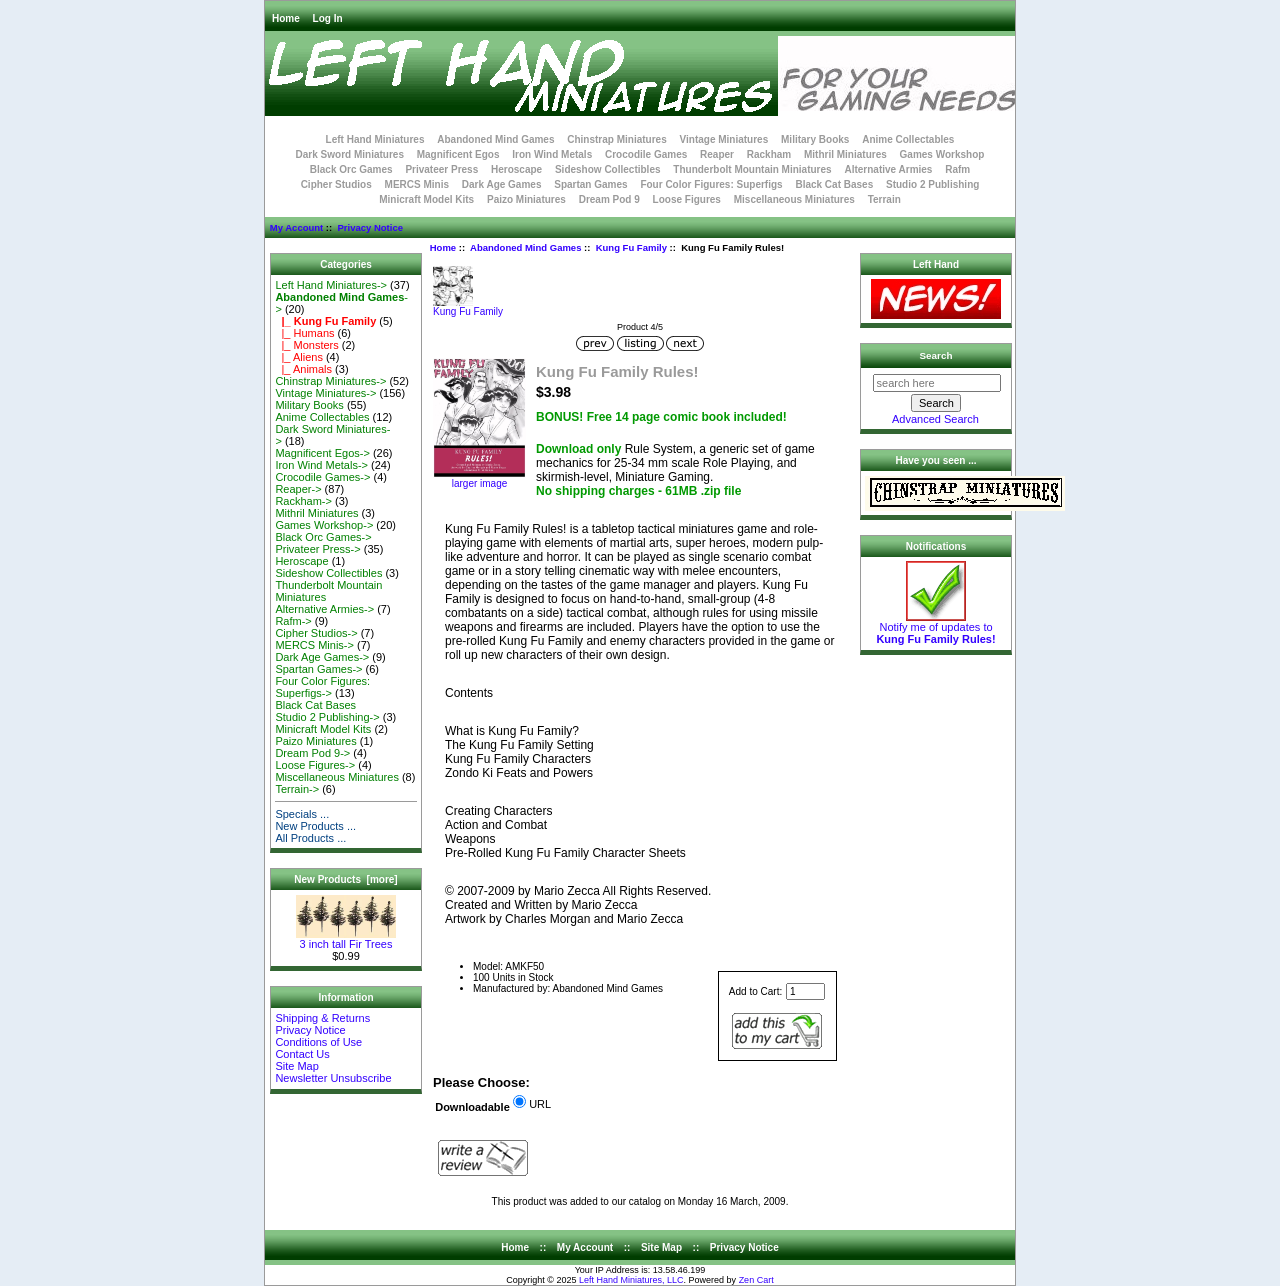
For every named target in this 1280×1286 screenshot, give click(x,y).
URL (540, 1104)
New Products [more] (345, 879)
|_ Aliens (299, 357)
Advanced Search (935, 419)
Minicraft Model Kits (426, 199)
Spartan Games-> (318, 669)
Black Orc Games (351, 169)
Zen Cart (756, 1280)
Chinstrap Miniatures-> (330, 381)
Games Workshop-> (324, 525)
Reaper (717, 154)
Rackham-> (303, 501)
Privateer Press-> (317, 549)
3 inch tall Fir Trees (346, 939)
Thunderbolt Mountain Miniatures (752, 169)
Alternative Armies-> (324, 609)
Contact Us (302, 1054)
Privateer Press (441, 169)
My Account (296, 227)
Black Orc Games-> (323, 537)
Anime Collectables (908, 139)
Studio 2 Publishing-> (327, 717)
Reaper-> (298, 489)
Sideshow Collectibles (608, 169)
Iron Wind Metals (552, 154)
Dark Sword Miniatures (350, 154)
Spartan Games (590, 184)
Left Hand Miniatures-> (331, 285)
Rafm (957, 169)
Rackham (769, 154)
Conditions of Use (318, 1042)
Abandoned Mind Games (525, 247)
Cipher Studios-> (316, 633)
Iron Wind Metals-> (321, 465)
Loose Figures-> (315, 765)
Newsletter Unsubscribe (333, 1078)
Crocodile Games (646, 154)
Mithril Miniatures (845, 154)
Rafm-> (293, 621)
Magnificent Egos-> (322, 453)
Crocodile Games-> (322, 477)
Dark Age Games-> (322, 657)
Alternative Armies (888, 169)
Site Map (296, 1066)
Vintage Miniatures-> (325, 393)
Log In (328, 18)
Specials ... (302, 814)
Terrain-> (297, 789)
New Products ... (315, 826)
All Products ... (310, 838)
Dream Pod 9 (609, 199)
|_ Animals (303, 369)
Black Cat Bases (834, 184)
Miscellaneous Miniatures (794, 199)
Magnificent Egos (458, 154)
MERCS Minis (417, 184)
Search (936, 355)
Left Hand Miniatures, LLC (631, 1280)
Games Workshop (942, 154)
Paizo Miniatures (526, 199)
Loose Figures (687, 199)
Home (286, 18)
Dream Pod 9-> (312, 753)
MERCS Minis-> (314, 645)
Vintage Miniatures (724, 139)
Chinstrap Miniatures (616, 139)
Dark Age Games (502, 184)
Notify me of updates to (935, 628)
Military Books (815, 139)
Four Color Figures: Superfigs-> (322, 687)
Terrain (884, 199)
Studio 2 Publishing (932, 184)
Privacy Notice (369, 227)
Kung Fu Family (631, 247)
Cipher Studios (336, 184)
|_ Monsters (306, 345)
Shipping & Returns (322, 1018)
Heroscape (516, 169)
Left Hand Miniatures (375, 139)
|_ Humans (304, 333)
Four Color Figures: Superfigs (711, 184)
